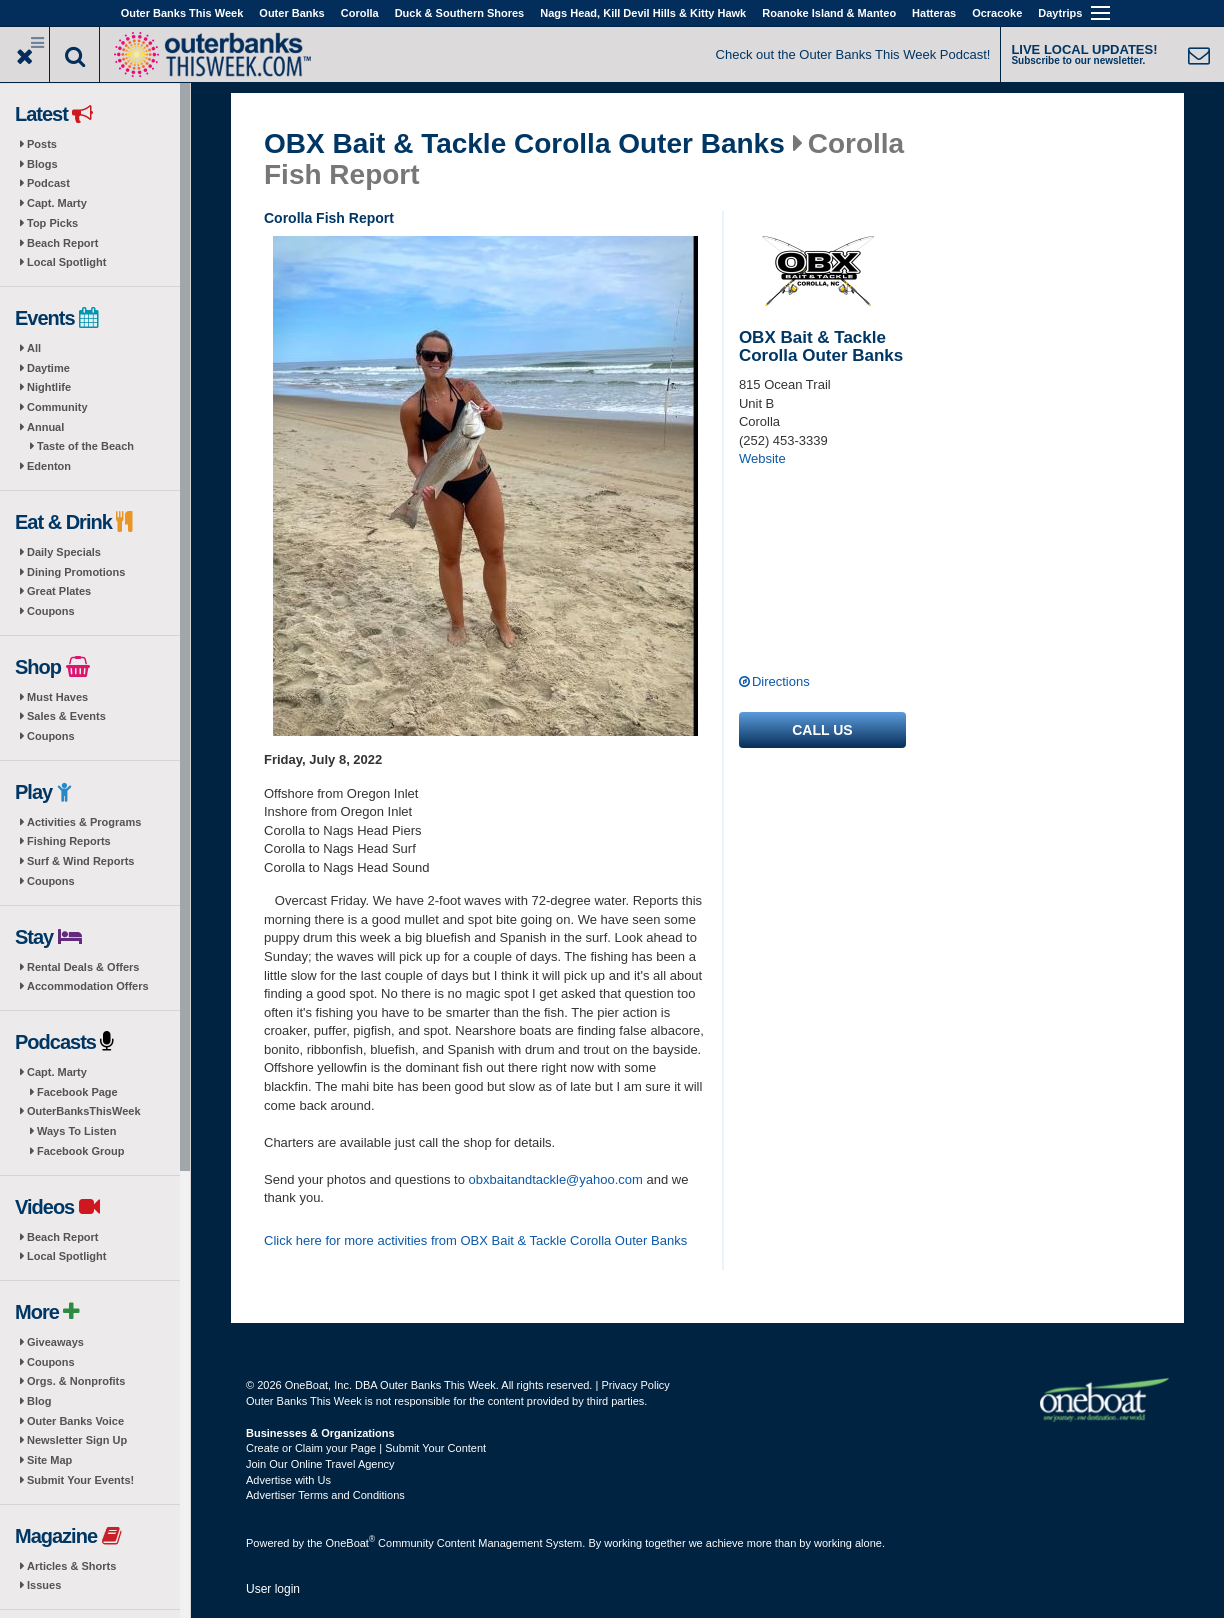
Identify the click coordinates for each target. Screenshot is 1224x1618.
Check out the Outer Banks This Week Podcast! (853, 54)
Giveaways (55, 1342)
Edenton (49, 466)
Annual (45, 427)
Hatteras (934, 13)
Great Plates (59, 591)
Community (57, 407)
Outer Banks (291, 13)
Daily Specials (64, 552)
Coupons (51, 611)
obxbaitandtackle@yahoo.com (556, 1179)
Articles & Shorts (71, 1566)
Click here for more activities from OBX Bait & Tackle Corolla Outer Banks (475, 1240)
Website (762, 458)
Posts (42, 144)
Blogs (42, 164)
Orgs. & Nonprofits (76, 1381)
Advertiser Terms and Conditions (325, 1495)
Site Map (49, 1460)
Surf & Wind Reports (80, 861)
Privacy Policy (635, 1385)
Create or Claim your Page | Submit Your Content (366, 1448)
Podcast (48, 183)
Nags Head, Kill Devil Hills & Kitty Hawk (643, 13)
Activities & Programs (84, 822)
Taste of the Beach (85, 446)
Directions (781, 681)
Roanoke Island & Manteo (829, 13)
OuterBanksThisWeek (84, 1111)
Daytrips (1060, 13)
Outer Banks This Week (182, 13)
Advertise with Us (288, 1480)
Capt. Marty (57, 203)
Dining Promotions (76, 572)
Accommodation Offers (88, 986)
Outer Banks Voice (75, 1421)
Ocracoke (997, 13)
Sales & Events (66, 716)
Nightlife (49, 387)
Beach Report (63, 243)
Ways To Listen (76, 1131)
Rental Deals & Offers (83, 967)
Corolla (360, 13)
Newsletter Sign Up (77, 1440)
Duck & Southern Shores (460, 13)
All (34, 348)
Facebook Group (80, 1151)
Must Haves (57, 697)
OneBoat (351, 1543)
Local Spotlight (66, 262)
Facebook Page (77, 1092)
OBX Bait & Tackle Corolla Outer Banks (524, 144)
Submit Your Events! (80, 1480)
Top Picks (52, 223)
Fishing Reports (69, 841)
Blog (39, 1401)
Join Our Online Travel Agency (320, 1464)
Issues (44, 1585)
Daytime (48, 368)
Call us (822, 730)
